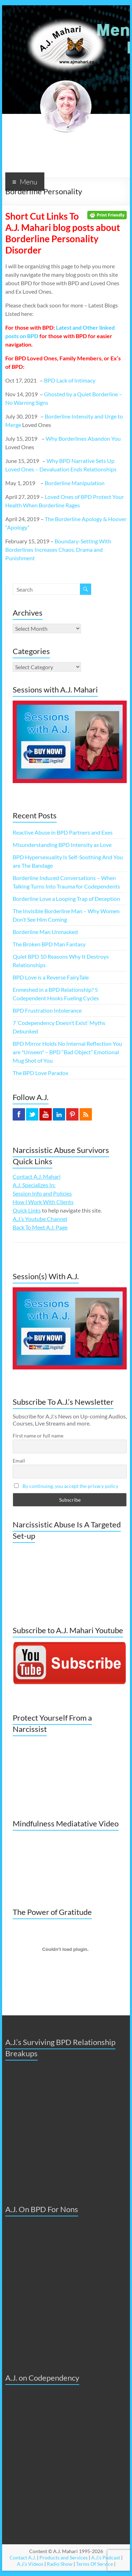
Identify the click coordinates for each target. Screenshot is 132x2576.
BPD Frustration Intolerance (47, 1010)
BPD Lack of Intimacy (69, 380)
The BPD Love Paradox (40, 1072)
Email (19, 1461)
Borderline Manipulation (75, 483)
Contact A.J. (23, 2557)
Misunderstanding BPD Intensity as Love (62, 844)
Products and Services (63, 2557)
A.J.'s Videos (30, 2564)
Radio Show (60, 2564)
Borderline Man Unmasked (45, 931)
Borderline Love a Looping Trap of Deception (66, 898)
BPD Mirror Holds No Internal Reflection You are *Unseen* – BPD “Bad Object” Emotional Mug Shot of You (67, 1052)
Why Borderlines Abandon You (83, 438)
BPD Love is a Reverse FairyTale (51, 977)
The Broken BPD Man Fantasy (49, 944)
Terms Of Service (94, 2564)
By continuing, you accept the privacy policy (70, 1486)
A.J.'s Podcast (105, 2557)
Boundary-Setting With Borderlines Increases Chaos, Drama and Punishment (58, 549)
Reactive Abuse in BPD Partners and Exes (63, 832)
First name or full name (38, 1436)
